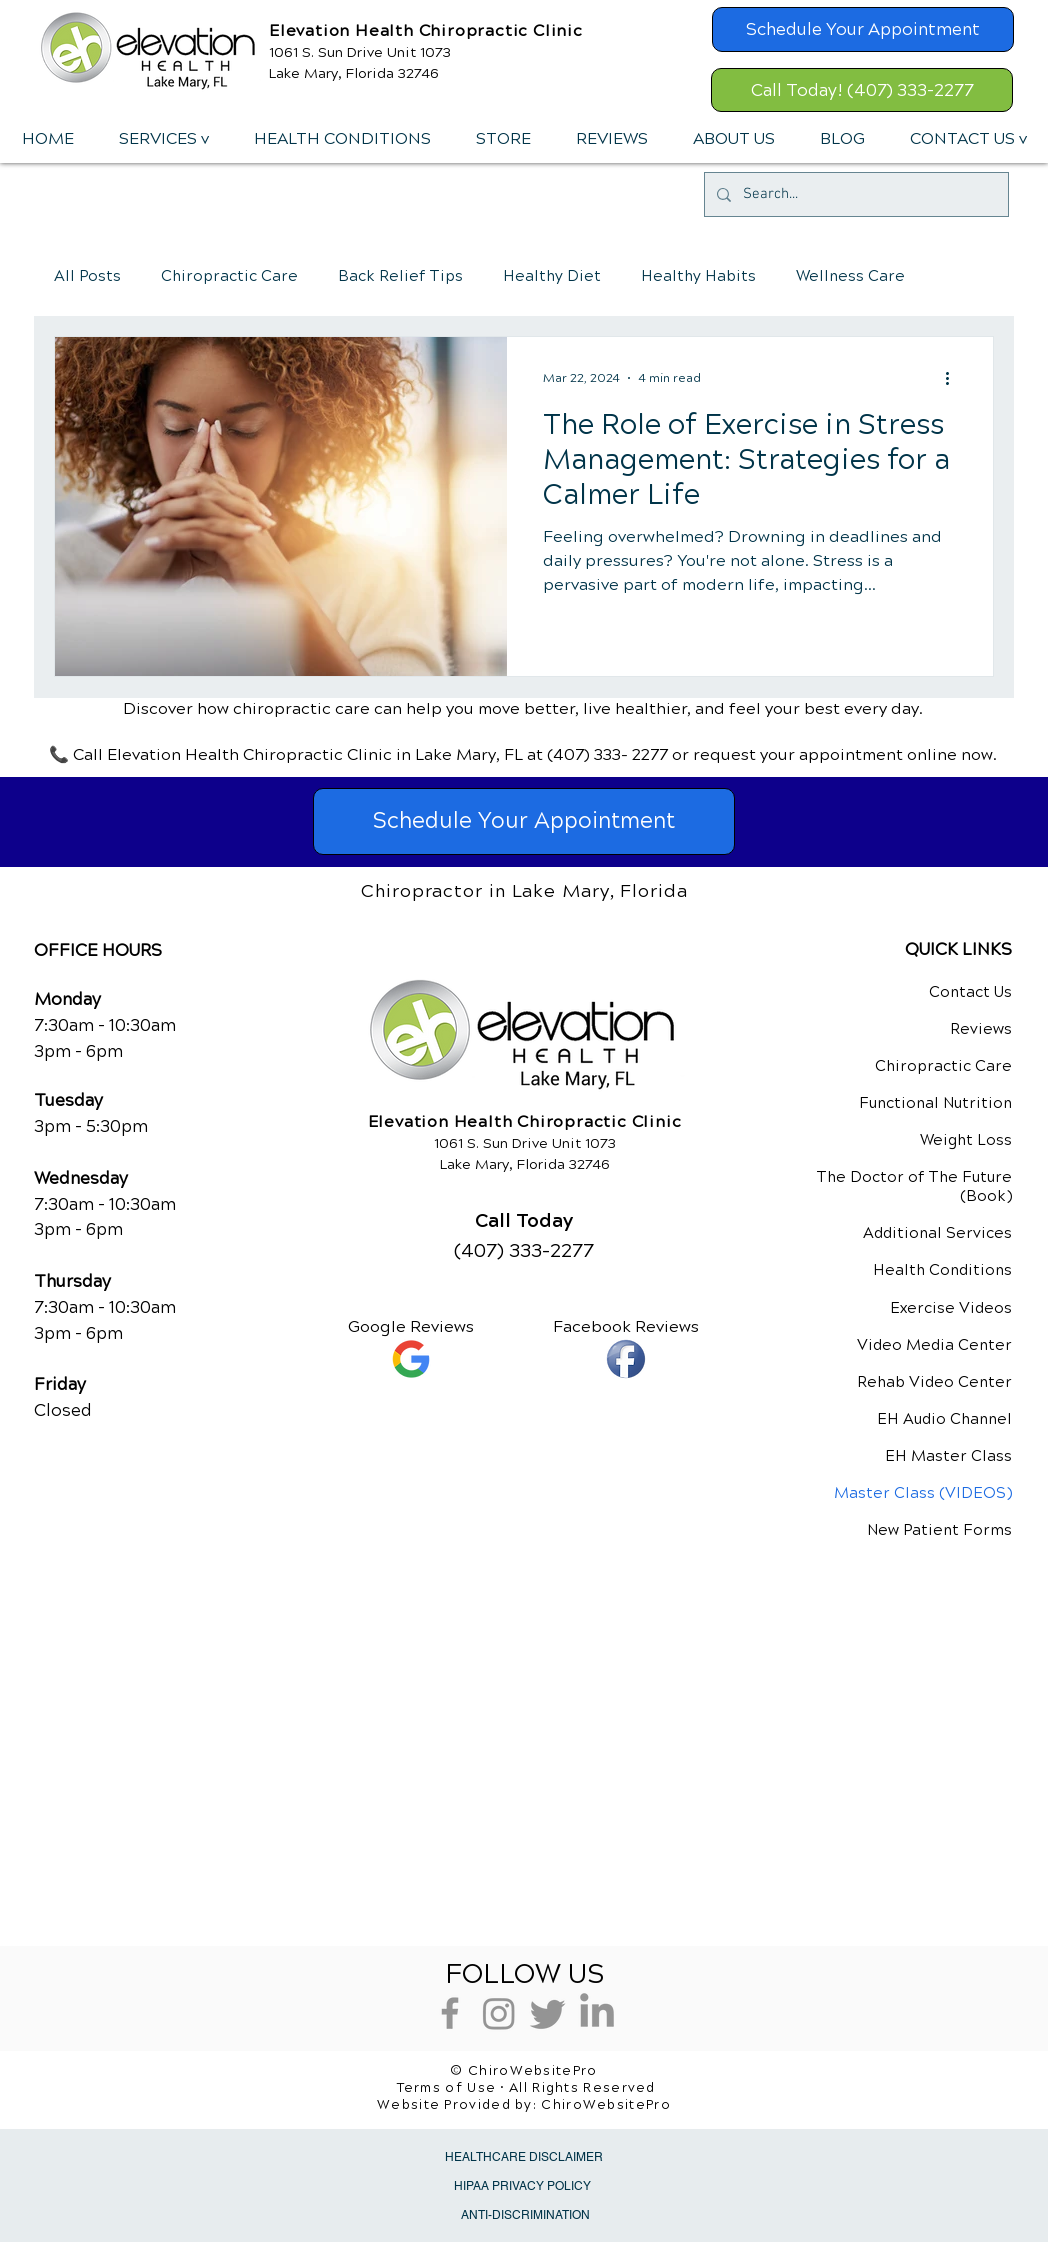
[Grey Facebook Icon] (450, 2013)
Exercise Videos (951, 1308)
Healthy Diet (552, 276)
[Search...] (854, 194)
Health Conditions (942, 1270)
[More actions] (954, 378)
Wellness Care (850, 276)
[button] (163, 139)
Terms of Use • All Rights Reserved (526, 2088)
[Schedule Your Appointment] (863, 29)
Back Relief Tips (400, 276)
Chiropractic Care (229, 276)
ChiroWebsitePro (606, 2105)
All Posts (87, 276)
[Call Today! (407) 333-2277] (862, 90)
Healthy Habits (698, 276)
